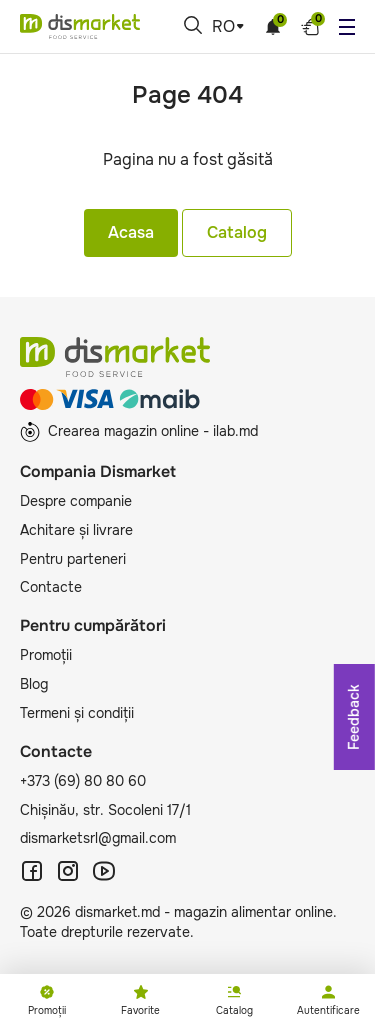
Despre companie (76, 501)
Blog (34, 684)
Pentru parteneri (73, 559)
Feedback (354, 717)
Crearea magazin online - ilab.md (139, 432)
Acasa (131, 232)
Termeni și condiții (77, 713)
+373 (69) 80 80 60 (83, 781)
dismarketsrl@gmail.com (98, 838)
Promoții (46, 655)
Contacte (51, 587)
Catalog (237, 232)
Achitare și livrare (76, 530)
